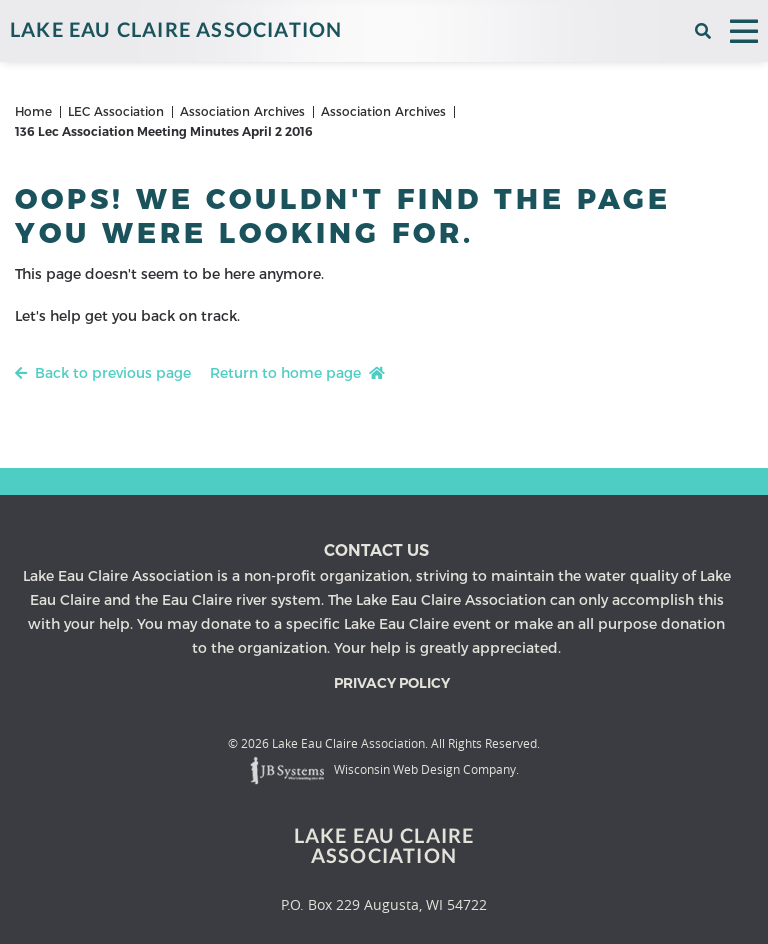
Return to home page (297, 373)
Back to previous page (103, 373)
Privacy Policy (392, 683)
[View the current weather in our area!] (678, 31)
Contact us (376, 550)
